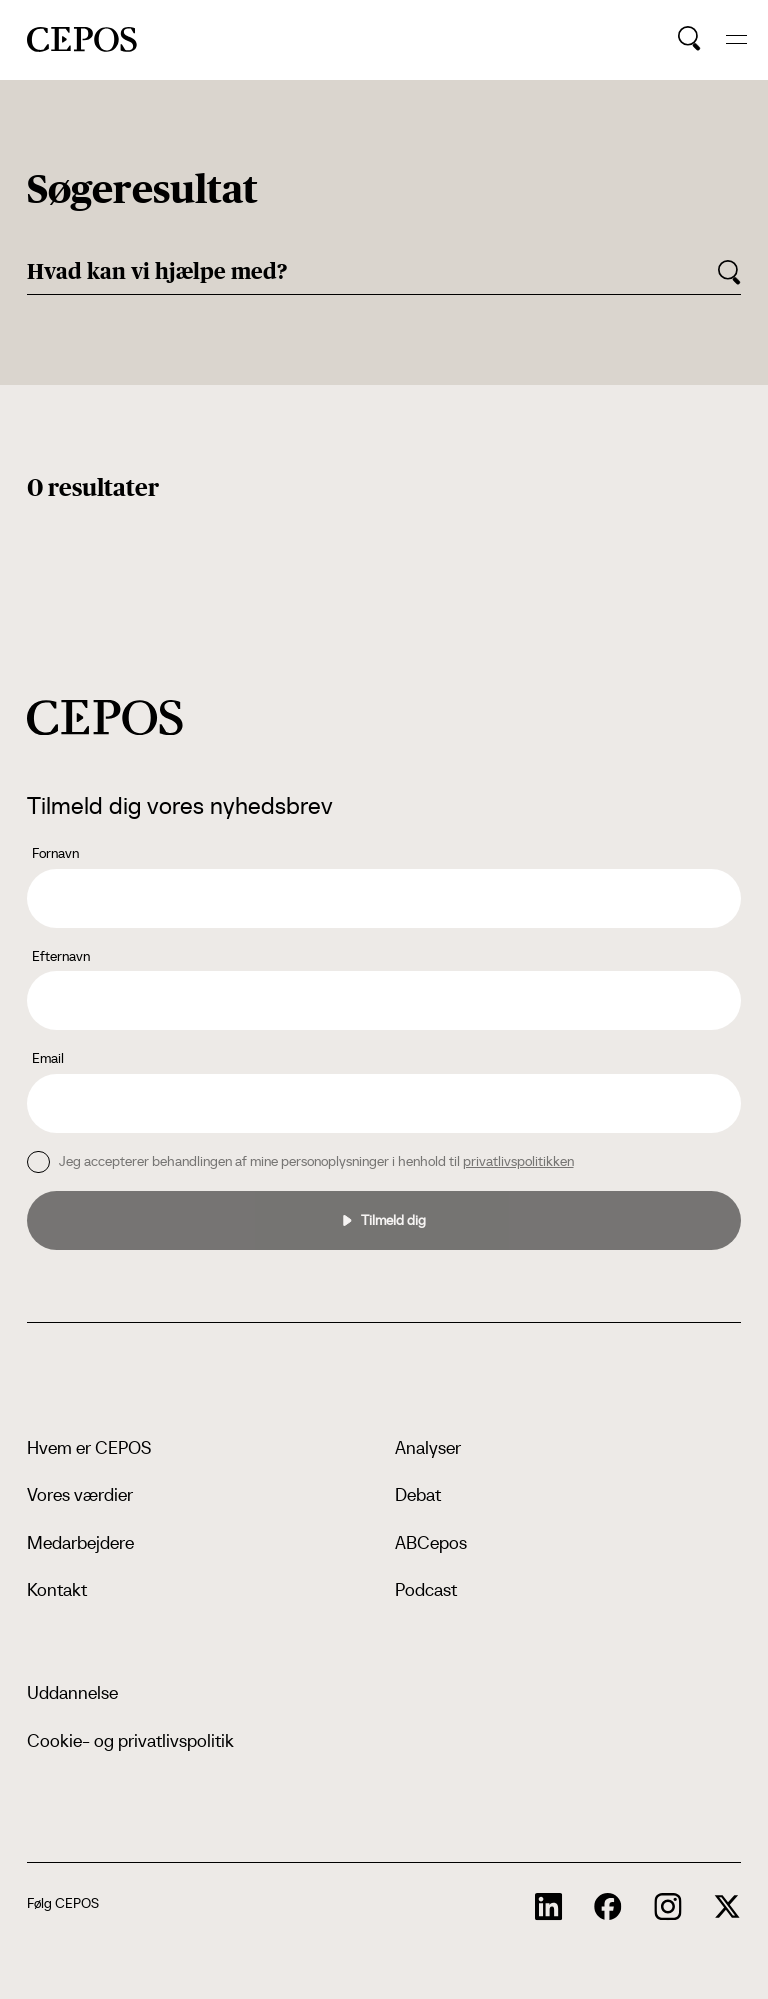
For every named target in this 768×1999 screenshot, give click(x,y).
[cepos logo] (105, 717)
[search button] (689, 39)
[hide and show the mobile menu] (736, 39)
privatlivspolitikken (518, 1161)
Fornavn (55, 853)
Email (48, 1058)
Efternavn (61, 956)
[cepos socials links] (549, 1907)
